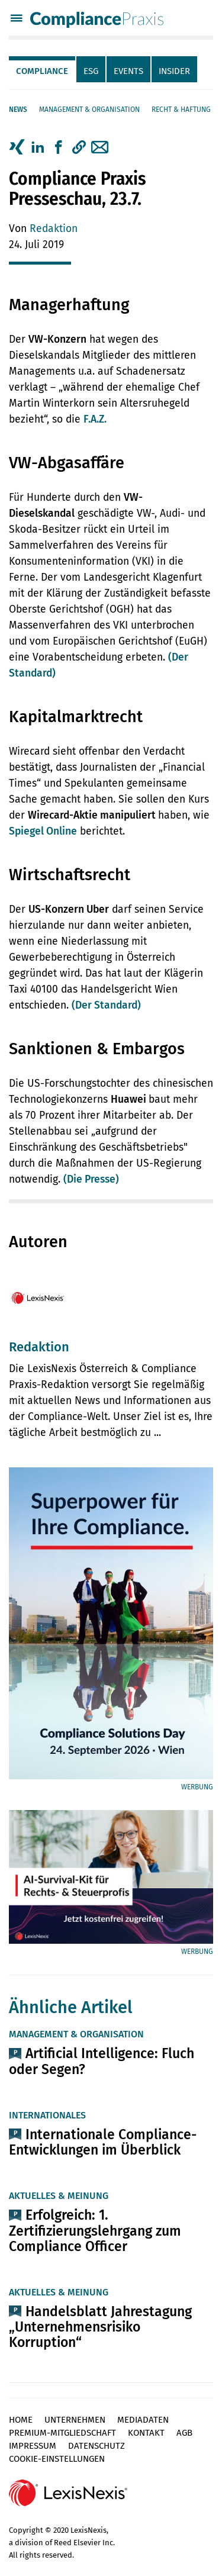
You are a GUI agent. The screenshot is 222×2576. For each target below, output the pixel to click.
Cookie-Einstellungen (57, 2458)
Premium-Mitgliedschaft (62, 2432)
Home (21, 2419)
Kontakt (146, 2432)
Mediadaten (143, 2419)
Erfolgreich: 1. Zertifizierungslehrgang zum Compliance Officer (95, 2230)
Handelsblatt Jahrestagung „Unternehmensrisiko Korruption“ (100, 2326)
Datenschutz (96, 2445)
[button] (79, 147)
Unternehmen (74, 2419)
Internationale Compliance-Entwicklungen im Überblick (103, 2142)
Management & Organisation (89, 109)
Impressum (32, 2445)
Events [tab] (128, 71)
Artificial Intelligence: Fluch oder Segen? (101, 2061)
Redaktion (54, 229)
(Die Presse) (91, 1179)
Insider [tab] (174, 71)
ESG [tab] (90, 71)
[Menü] (16, 19)
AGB (184, 2432)
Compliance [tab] (42, 71)
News (18, 109)
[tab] (42, 69)
